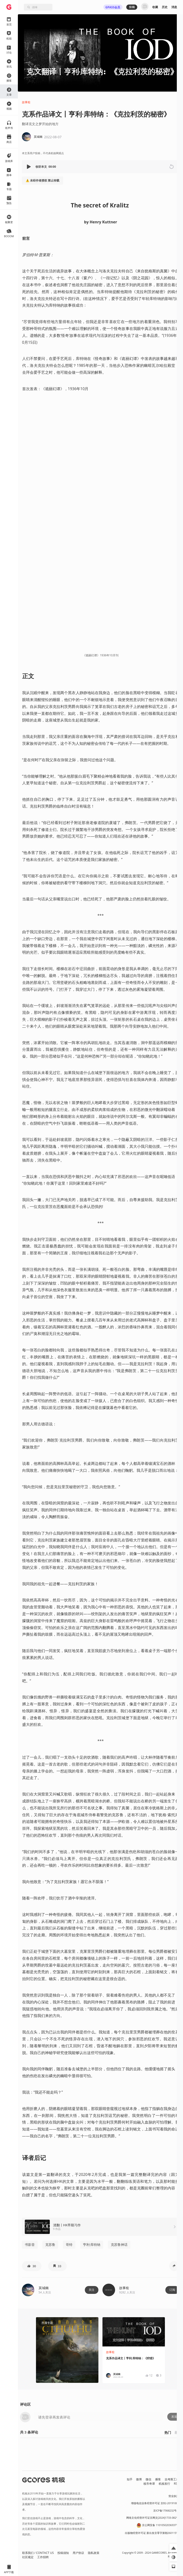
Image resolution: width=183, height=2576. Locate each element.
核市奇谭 (149, 2484)
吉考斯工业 (172, 2479)
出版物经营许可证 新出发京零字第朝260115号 (152, 2533)
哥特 (69, 2244)
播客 (158, 2479)
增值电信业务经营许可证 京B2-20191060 (155, 2503)
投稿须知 (63, 2553)
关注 (91, 2290)
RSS (176, 2484)
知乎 (129, 2479)
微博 (139, 2479)
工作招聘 (43, 2557)
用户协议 (78, 2553)
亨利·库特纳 (92, 2244)
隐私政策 (93, 2553)
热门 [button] (167, 2432)
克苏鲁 (50, 2244)
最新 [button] (177, 2432)
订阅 (172, 2290)
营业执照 (173, 2496)
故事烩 (26, 102)
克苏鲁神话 (119, 2244)
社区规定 (28, 2557)
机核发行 (164, 2484)
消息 (174, 7)
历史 (165, 7)
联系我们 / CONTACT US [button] (38, 2553)
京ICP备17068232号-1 (166, 2510)
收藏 (155, 7)
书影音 (30, 2244)
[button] (29, 166)
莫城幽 (44, 2288)
